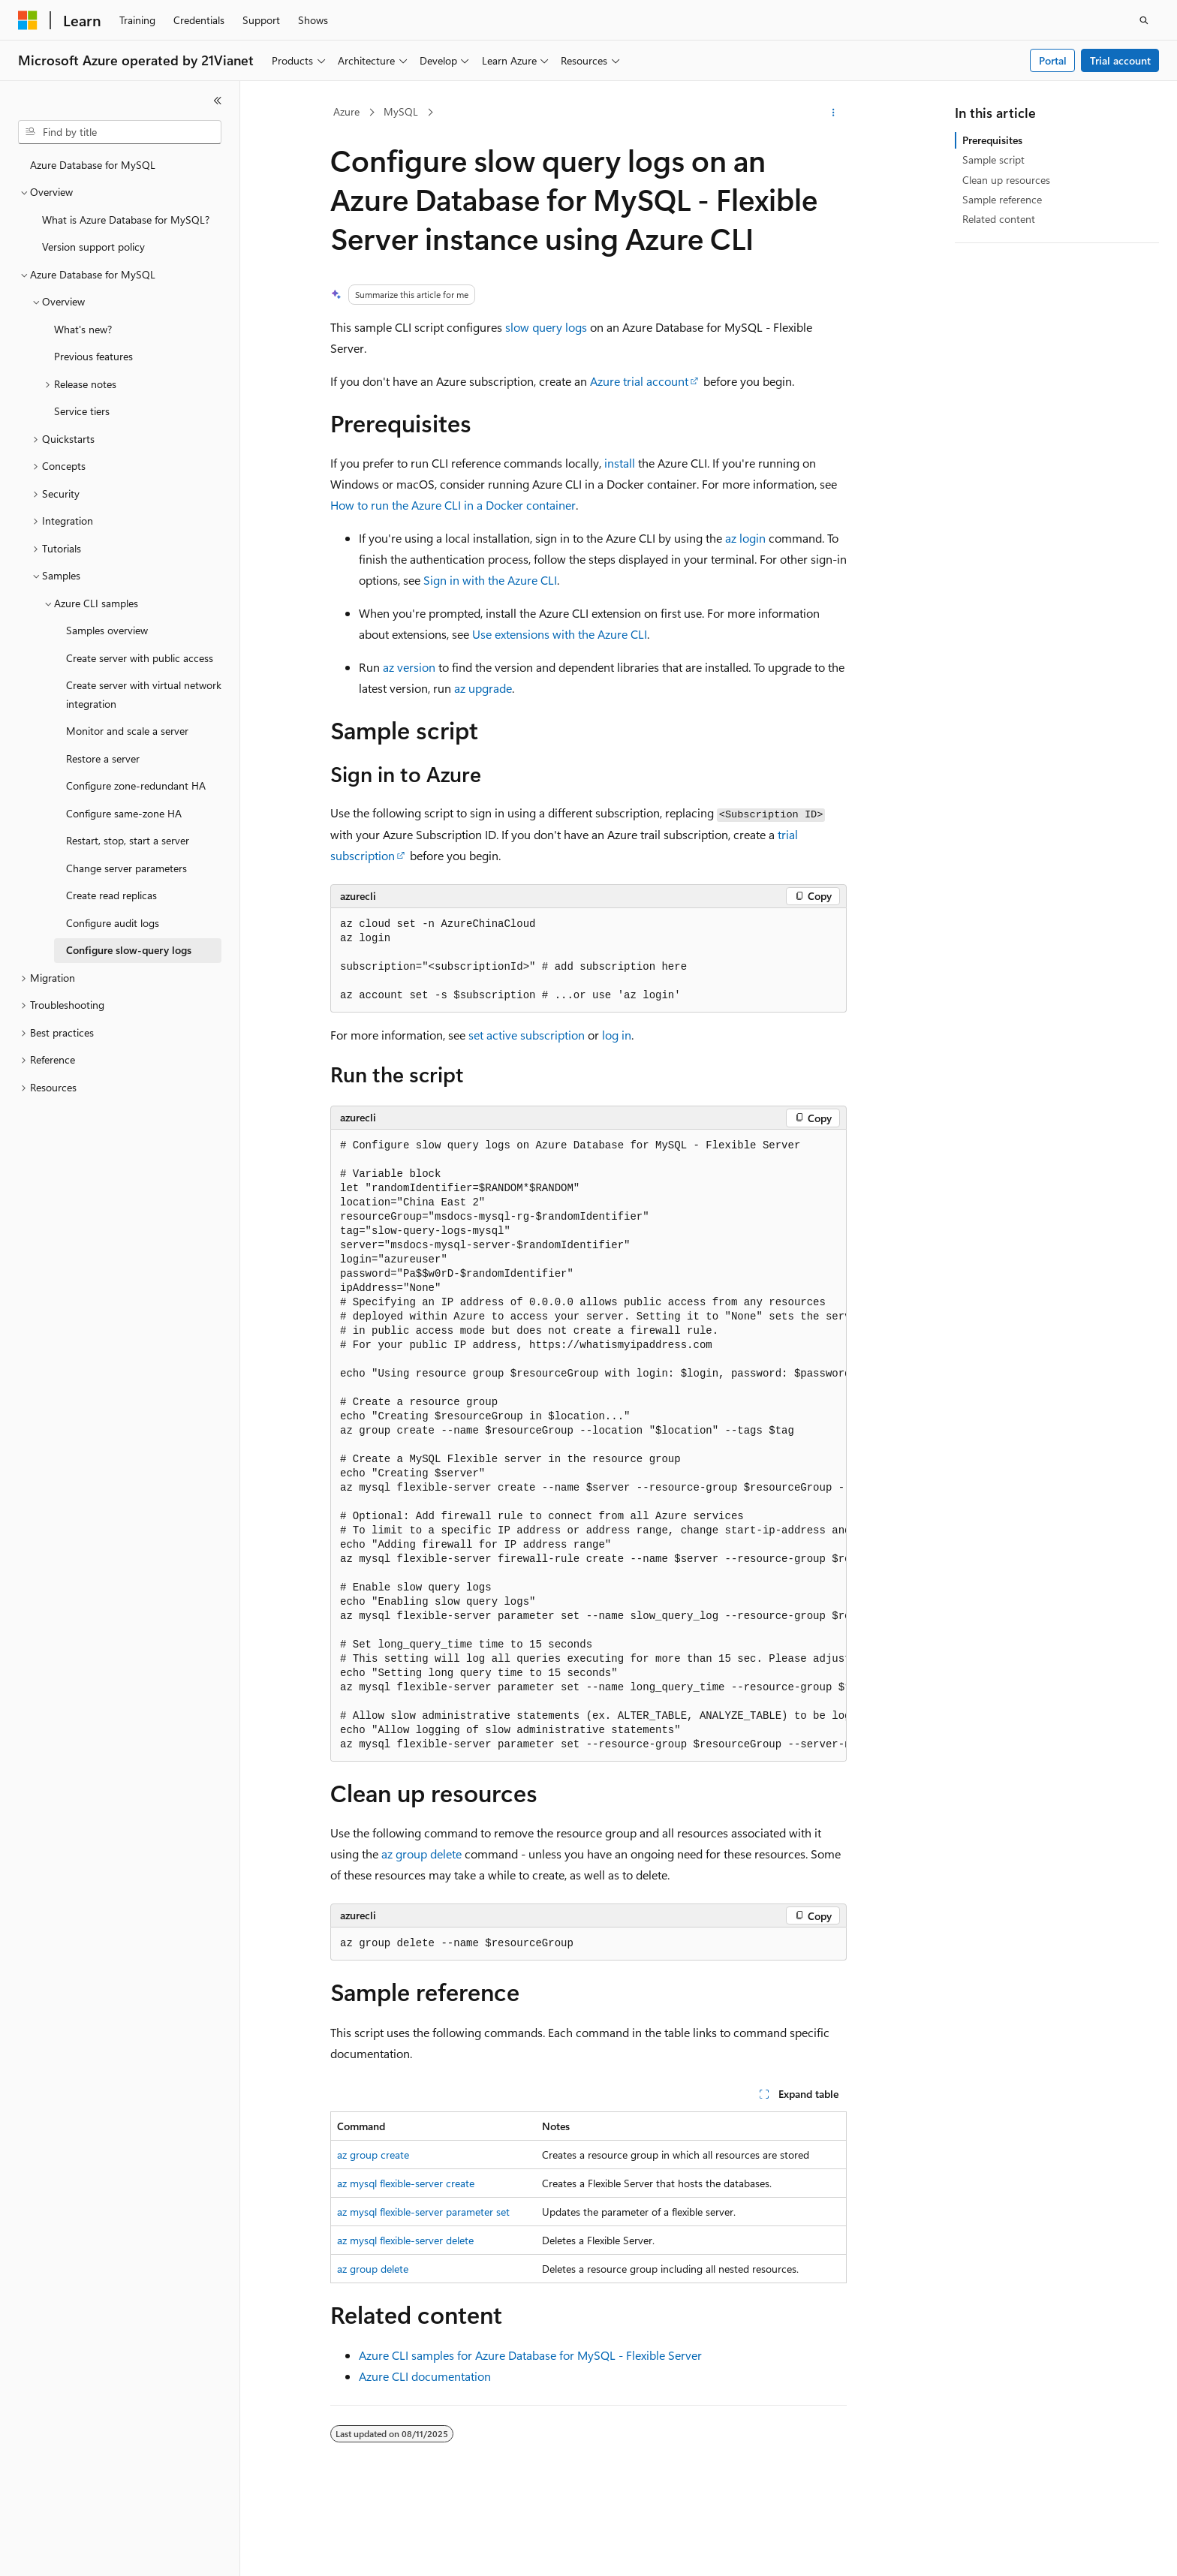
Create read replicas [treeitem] (111, 895)
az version (409, 667)
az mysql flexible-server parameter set (423, 2211)
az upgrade (483, 688)
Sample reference (1002, 199)
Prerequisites (992, 140)
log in (616, 1035)
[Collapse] (217, 100)
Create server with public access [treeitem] (139, 658)
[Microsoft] (28, 20)
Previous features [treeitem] (93, 356)
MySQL (401, 111)
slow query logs (546, 327)
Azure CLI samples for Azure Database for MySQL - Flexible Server (530, 2355)
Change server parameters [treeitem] (126, 868)
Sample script (993, 159)
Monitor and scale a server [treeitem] (127, 731)
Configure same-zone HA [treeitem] (124, 813)
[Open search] (1144, 20)
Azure (346, 111)
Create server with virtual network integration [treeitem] (143, 694)
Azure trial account (639, 381)
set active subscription (526, 1035)
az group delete (421, 1853)
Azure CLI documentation (425, 2376)
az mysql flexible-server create (405, 2183)
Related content (998, 219)
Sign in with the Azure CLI (490, 580)
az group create (373, 2154)
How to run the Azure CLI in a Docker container (453, 505)
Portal (1053, 60)
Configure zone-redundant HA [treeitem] (136, 785)
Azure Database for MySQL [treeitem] (92, 165)
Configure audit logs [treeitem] (112, 923)
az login (745, 538)
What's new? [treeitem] (83, 329)
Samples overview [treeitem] (107, 630)
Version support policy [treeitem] (93, 246)
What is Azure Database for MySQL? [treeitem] (125, 219)
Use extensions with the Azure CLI (559, 634)
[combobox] (119, 132)
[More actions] (833, 113)
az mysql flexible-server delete (405, 2240)
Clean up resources (1006, 180)
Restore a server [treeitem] (103, 758)
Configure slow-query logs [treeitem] (128, 950)
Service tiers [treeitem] (82, 411)
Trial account (1120, 60)
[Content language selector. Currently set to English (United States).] (86, 2551)
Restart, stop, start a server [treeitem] (127, 840)
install (619, 463)
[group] (588, 1445)
